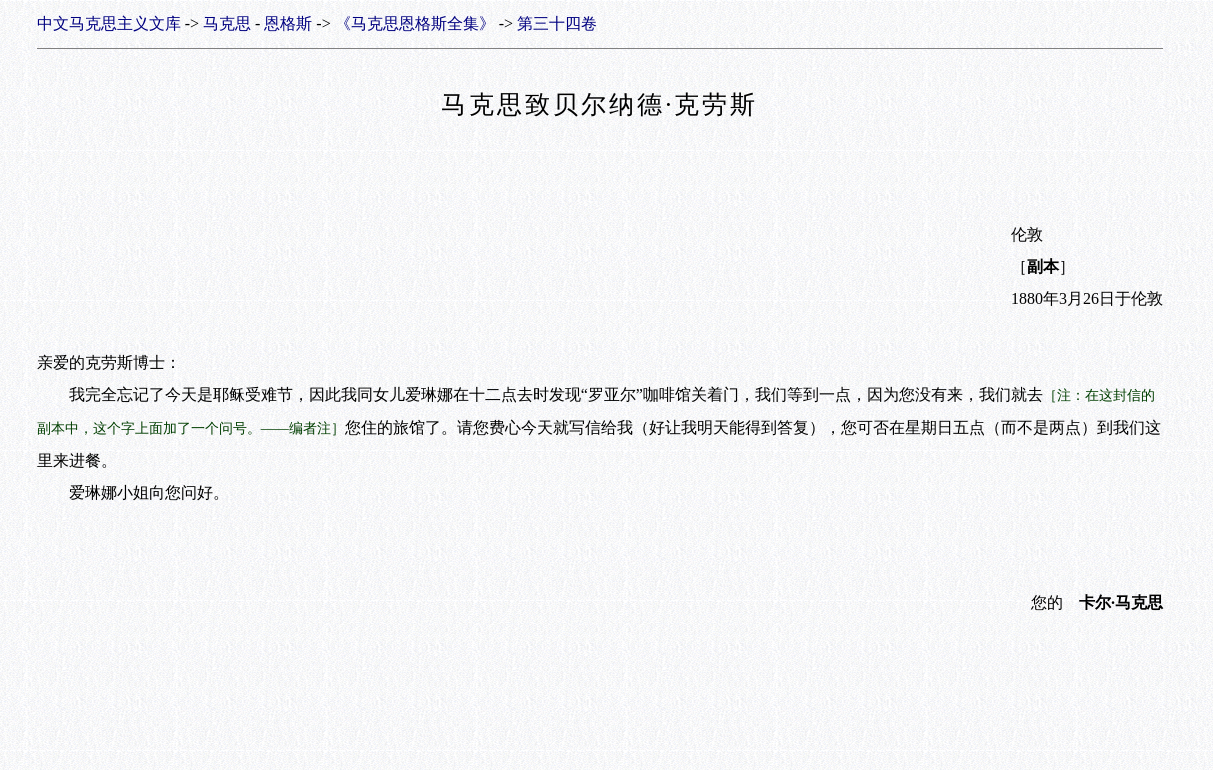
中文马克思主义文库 (109, 23)
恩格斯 (288, 23)
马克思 (227, 23)
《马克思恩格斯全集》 (415, 23)
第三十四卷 (557, 23)
